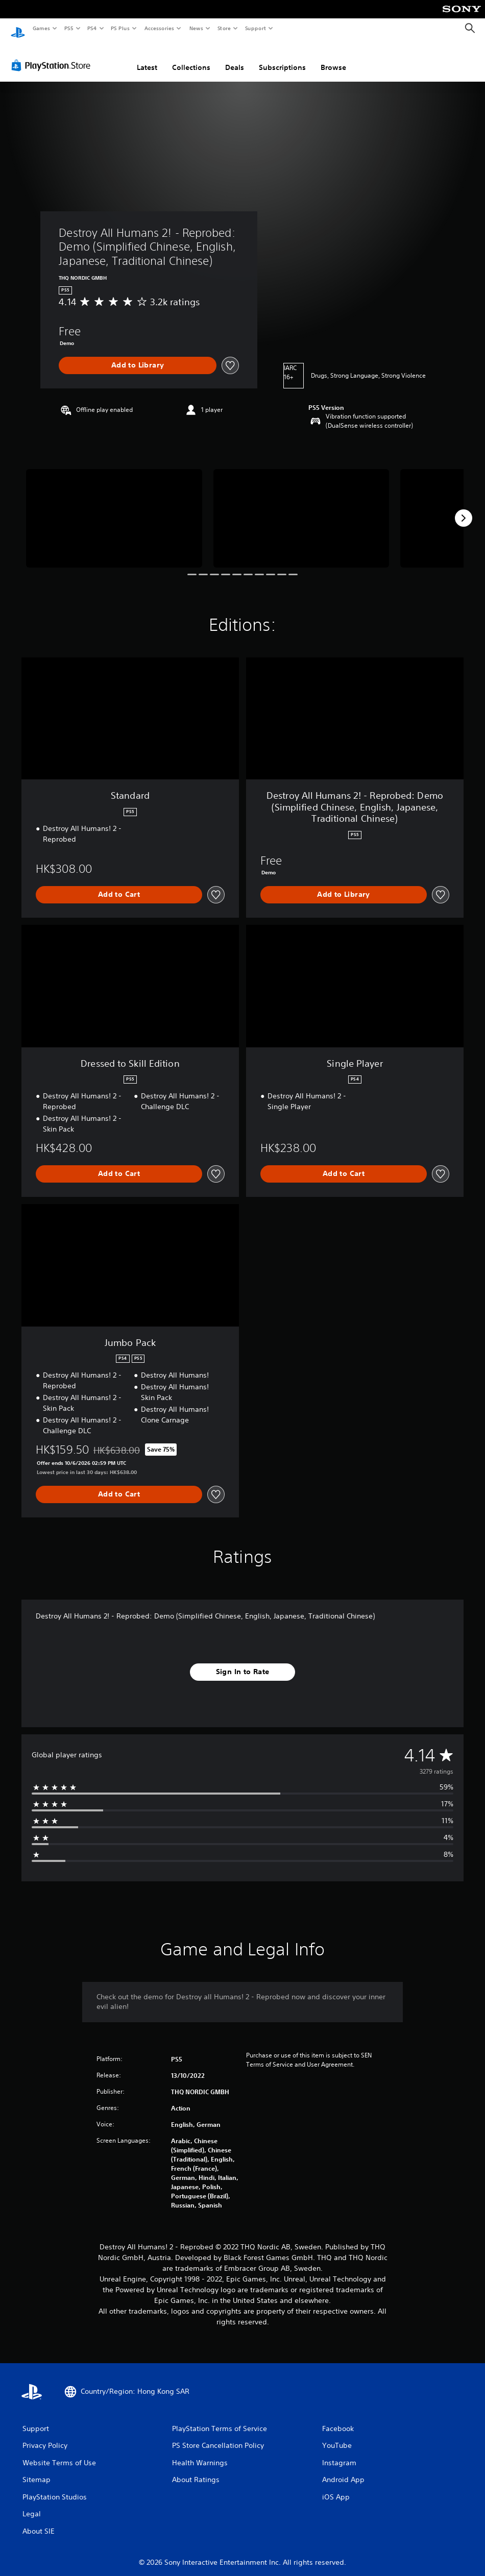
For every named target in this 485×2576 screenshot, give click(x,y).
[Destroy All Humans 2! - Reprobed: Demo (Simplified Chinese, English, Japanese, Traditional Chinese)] (114, 508)
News (196, 28)
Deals (234, 57)
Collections (191, 57)
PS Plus (120, 28)
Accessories (159, 28)
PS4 (92, 28)
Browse (333, 57)
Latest (147, 57)
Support (255, 28)
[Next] (463, 508)
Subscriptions (282, 57)
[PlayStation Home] (18, 28)
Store (224, 28)
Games (41, 28)
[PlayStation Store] (53, 55)
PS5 (69, 28)
